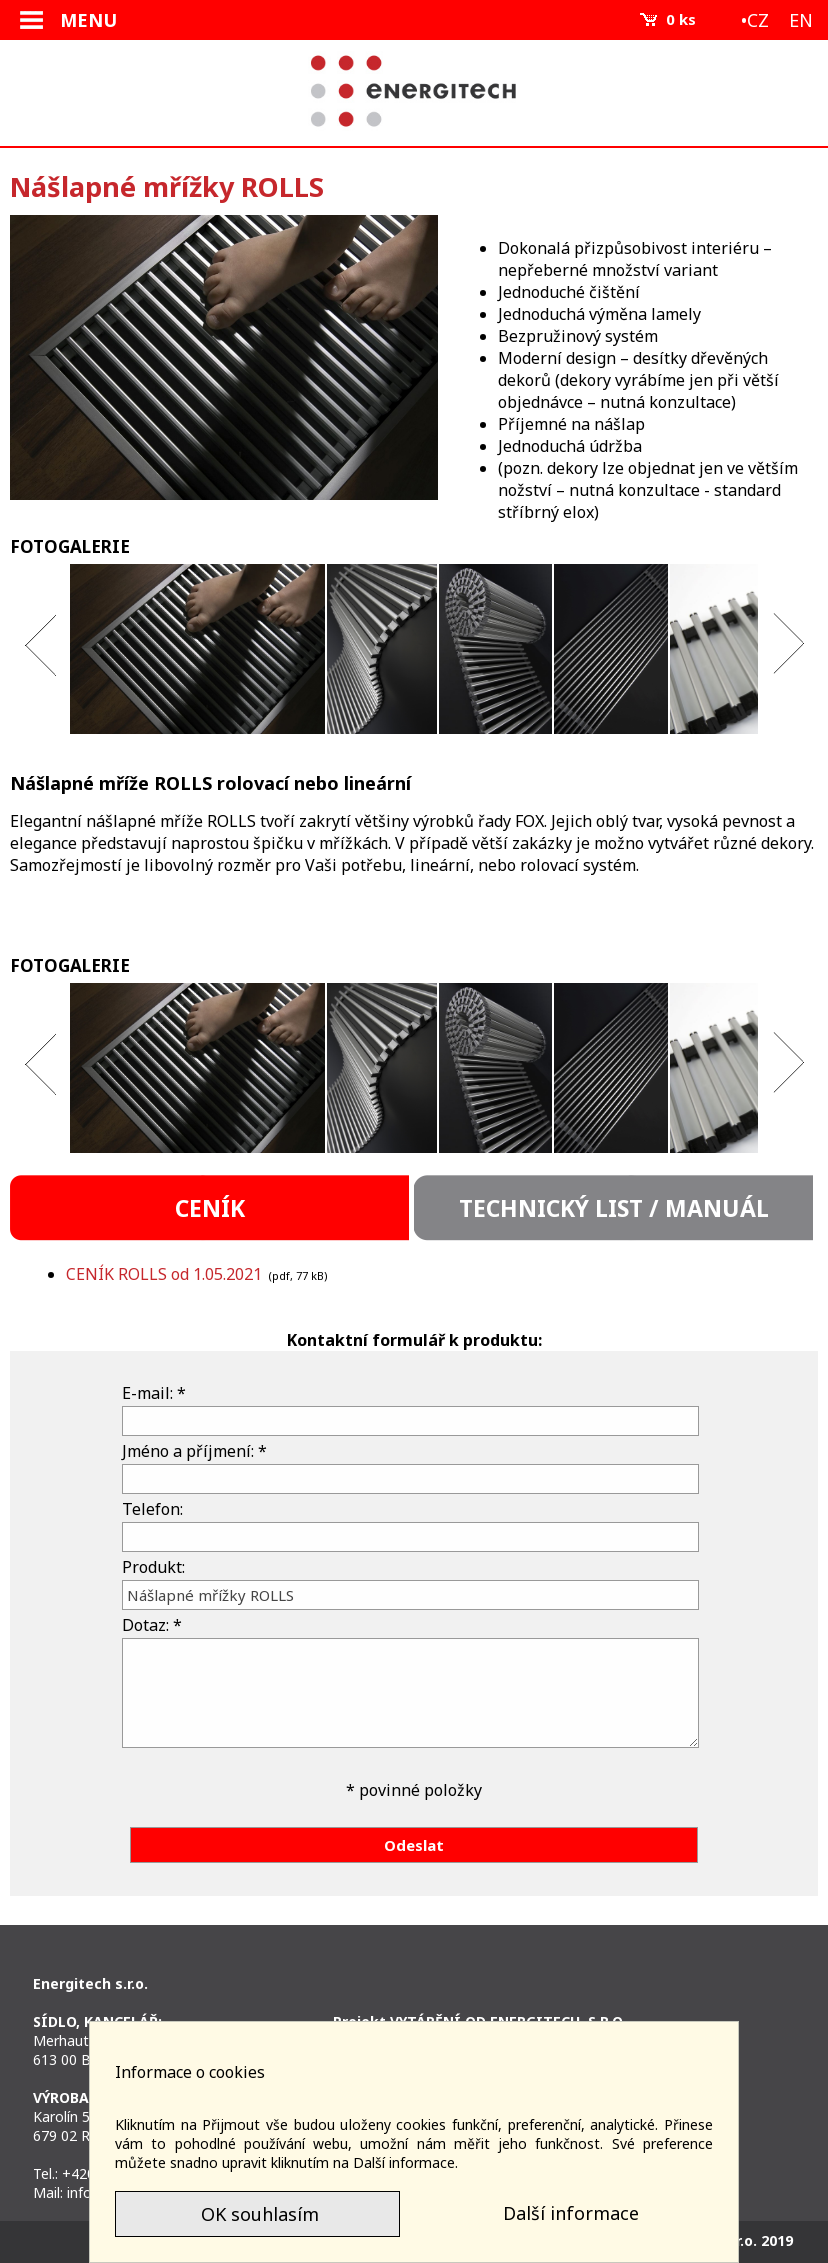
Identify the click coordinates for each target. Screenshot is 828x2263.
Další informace (571, 2213)
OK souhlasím (257, 2214)
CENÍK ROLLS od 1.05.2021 (164, 1274)
